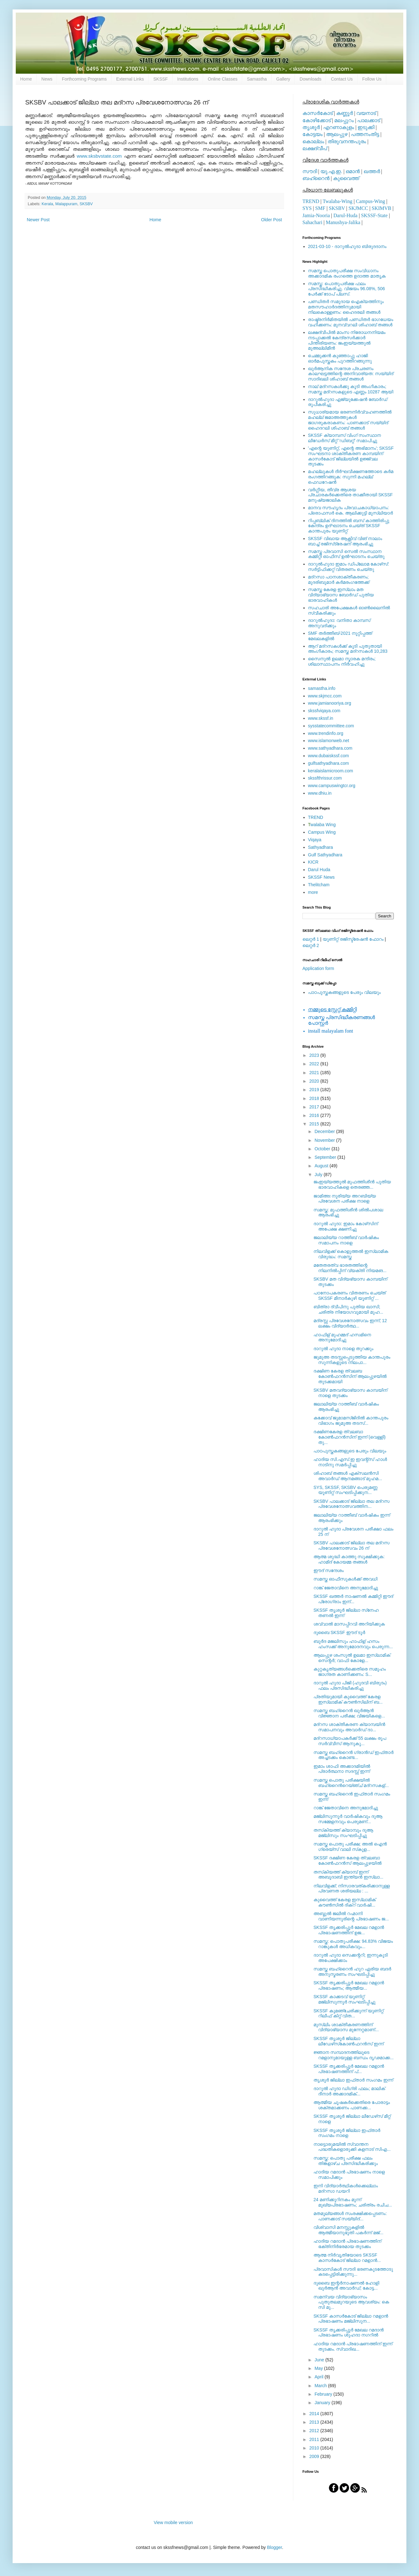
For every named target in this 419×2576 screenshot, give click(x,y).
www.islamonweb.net (328, 740)
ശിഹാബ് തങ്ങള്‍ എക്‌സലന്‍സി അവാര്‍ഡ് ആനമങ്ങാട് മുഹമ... (347, 1476)
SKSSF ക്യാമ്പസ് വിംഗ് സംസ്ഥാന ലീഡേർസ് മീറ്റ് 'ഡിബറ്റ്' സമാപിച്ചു (344, 438)
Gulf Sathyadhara (325, 854)
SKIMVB (381, 208)
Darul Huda (319, 869)
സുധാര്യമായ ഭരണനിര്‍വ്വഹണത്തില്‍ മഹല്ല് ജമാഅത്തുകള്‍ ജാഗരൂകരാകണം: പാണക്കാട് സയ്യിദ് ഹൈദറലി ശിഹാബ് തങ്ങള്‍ (350, 419)
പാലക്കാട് (368, 120)
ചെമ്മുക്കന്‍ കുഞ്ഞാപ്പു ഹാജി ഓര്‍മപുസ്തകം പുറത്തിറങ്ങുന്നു (340, 358)
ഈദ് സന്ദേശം (328, 1570)
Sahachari (312, 222)
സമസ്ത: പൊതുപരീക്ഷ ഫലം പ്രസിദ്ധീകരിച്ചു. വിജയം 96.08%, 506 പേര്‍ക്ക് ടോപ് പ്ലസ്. (346, 289)
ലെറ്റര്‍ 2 (310, 945)
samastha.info (322, 688)
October (322, 1148)
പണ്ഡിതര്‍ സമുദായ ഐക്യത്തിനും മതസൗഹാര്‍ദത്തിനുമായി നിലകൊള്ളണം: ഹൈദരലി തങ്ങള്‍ (346, 307)
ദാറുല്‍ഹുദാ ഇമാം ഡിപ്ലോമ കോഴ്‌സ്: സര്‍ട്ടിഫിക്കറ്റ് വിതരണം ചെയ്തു (348, 566)
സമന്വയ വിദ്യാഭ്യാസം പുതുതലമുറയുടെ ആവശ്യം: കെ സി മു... (351, 2302)
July (319, 1174)
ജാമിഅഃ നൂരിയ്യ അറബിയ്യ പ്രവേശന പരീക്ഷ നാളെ (344, 1198)
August (321, 1165)
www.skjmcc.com (325, 695)
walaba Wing (322, 824)
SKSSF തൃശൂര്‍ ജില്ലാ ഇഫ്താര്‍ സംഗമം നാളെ (346, 2133)
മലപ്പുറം (344, 120)
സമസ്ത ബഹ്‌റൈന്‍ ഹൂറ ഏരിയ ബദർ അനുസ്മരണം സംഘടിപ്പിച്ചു (352, 1971)
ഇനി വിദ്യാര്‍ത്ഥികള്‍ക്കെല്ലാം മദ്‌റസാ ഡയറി (345, 2188)
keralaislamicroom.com (330, 770)
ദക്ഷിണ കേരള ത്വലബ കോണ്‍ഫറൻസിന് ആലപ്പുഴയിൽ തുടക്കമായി (350, 1376)
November (325, 1140)
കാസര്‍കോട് (317, 113)
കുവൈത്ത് (346, 178)
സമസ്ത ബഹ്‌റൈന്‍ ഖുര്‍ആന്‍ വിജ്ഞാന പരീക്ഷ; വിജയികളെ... (349, 1713)
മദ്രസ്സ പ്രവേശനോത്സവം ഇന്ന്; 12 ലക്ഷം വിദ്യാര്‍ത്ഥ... (350, 1323)
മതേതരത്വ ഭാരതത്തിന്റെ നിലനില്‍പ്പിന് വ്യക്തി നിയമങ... (350, 1268)
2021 (314, 1072)
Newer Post (38, 219)
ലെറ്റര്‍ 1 (310, 939)
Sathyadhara (320, 847)
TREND (310, 201)
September (325, 1157)
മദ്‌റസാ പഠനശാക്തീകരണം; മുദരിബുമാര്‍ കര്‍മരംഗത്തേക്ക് (339, 579)
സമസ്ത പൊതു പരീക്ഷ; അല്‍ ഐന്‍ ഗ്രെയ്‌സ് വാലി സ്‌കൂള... (350, 1846)
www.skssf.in (320, 718)
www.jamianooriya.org (329, 703)
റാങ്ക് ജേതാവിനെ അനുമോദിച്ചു (345, 1587)
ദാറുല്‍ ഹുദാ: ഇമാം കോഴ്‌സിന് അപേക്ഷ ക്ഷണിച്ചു (345, 1226)
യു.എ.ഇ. (331, 171)
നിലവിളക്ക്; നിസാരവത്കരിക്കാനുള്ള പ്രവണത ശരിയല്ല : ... (351, 1888)
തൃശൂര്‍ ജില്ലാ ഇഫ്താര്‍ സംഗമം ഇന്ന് (353, 2080)
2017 (314, 1106)
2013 (314, 2422)
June (319, 2359)
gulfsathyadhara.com (328, 763)
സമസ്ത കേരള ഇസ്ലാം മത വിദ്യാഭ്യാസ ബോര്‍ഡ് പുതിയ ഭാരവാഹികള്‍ (341, 595)
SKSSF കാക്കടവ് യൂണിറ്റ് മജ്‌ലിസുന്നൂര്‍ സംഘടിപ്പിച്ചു (344, 1999)
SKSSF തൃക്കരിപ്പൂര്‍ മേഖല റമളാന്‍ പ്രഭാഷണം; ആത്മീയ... (348, 1985)
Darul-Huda (345, 215)
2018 (314, 1098)
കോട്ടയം (312, 134)
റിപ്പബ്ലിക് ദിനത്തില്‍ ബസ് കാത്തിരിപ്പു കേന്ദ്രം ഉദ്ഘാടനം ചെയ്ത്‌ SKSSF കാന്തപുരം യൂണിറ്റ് (348, 526)
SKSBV (86, 204)
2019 (314, 1089)
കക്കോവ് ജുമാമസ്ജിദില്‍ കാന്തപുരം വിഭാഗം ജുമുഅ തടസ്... (350, 1420)
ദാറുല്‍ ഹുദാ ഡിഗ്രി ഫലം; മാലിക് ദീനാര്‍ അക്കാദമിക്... (349, 2091)
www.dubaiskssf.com (328, 755)
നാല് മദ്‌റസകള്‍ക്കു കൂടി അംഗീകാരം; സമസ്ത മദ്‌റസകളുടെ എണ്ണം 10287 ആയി (350, 389)
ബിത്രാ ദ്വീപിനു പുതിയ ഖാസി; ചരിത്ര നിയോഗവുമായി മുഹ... (348, 1309)
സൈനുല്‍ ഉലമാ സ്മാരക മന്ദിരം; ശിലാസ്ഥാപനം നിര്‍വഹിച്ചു (342, 661)
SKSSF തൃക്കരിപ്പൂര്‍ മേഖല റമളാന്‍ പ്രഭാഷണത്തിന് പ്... (348, 2069)
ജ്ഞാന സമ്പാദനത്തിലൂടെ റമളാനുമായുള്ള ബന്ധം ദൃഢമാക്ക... (353, 2055)
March (321, 2385)
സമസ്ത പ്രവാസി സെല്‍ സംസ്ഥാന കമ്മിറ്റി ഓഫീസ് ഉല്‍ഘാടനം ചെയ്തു (346, 554)
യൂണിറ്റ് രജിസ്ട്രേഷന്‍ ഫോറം (353, 939)
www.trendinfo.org (325, 733)
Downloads (310, 79)
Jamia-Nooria (316, 215)
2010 (314, 2447)
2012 (314, 2430)
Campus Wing (322, 832)
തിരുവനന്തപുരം (347, 141)
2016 (314, 1115)
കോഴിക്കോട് (316, 120)
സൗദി (309, 171)
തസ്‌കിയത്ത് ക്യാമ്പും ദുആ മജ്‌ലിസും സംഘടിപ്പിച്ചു (343, 1833)
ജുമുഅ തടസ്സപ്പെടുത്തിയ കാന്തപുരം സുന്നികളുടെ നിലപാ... (351, 1360)
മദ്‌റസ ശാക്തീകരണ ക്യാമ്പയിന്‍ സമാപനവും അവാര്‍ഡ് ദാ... (349, 1727)
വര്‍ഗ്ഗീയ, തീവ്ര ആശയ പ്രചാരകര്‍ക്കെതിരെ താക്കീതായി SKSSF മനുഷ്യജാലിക (350, 495)
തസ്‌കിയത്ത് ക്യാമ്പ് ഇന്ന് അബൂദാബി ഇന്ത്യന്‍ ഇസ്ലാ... (348, 1874)
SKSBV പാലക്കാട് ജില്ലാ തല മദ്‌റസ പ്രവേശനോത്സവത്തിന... (351, 1504)
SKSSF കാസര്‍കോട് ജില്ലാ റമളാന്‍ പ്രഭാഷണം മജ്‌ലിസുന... (350, 2319)
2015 (314, 1123)
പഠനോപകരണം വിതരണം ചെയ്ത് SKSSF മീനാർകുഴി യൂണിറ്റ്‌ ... (349, 1295)
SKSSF (160, 79)
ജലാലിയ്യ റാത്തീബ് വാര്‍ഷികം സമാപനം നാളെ (346, 1240)
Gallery (283, 79)
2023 (314, 1055)
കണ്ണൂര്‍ (344, 113)
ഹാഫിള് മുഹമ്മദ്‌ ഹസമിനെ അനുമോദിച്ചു (342, 1337)
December (325, 1131)
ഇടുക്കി (366, 127)
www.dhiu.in (320, 793)
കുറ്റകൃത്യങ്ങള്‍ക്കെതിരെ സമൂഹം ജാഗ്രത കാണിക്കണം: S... (349, 1671)
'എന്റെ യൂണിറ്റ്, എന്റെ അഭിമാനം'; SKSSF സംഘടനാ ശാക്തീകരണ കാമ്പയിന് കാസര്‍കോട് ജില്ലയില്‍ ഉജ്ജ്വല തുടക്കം (351, 456)
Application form (318, 968)
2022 (314, 1063)
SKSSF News (321, 877)
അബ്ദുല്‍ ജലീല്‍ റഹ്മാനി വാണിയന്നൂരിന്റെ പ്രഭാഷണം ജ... (351, 1916)
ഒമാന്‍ (353, 171)
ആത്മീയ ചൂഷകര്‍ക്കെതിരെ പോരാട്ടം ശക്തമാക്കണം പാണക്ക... (351, 2105)
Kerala (47, 204)
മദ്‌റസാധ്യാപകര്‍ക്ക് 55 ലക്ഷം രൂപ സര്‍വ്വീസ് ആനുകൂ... (349, 1741)
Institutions (187, 79)
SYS (307, 208)
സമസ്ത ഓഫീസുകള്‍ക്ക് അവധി (345, 1578)
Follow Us (372, 79)
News (46, 79)
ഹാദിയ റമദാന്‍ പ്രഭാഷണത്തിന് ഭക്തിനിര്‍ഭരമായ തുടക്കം (347, 2244)
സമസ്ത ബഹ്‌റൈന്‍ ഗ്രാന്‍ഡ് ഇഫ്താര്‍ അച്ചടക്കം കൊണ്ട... (353, 1755)
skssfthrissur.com (325, 778)
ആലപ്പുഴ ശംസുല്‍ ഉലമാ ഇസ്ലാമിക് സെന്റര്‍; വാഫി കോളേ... (351, 1658)
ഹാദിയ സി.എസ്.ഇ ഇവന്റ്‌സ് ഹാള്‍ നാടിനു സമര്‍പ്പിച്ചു (350, 1462)
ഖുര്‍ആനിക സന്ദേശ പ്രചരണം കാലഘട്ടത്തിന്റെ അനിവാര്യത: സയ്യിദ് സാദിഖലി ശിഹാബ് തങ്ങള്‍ (350, 374)
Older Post (271, 219)
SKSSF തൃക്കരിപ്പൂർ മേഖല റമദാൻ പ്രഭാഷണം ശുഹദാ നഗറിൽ (348, 2332)
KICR (313, 862)
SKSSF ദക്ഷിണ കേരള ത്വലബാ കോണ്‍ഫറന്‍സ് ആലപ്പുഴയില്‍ (347, 1860)
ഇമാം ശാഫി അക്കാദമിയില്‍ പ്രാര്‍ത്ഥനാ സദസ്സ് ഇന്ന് (341, 1769)
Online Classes (223, 79)
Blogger (274, 2547)
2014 (314, 2413)
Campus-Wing (370, 201)
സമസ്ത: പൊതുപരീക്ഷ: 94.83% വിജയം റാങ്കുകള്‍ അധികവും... (353, 1944)
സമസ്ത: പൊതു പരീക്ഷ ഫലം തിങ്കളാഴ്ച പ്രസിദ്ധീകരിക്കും (345, 2161)
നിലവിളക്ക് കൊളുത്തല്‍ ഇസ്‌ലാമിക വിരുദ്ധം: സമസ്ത (350, 1254)
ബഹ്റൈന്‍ (316, 178)
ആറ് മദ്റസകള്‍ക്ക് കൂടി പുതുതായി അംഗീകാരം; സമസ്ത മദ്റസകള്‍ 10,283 (347, 649)
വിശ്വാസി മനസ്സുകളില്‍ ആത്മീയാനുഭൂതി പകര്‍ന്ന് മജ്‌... (348, 2230)
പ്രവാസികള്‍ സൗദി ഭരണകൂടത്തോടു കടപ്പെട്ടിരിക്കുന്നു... (353, 2272)
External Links (130, 79)
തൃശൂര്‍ (311, 127)
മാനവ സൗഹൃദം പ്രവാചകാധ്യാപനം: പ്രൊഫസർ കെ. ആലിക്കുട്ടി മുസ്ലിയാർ (350, 510)
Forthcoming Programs (84, 79)
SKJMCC (358, 208)
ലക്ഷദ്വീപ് (314, 148)
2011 (314, 2439)
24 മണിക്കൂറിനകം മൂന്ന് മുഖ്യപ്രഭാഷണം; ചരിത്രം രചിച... (352, 2202)
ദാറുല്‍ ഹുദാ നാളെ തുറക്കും (343, 1348)
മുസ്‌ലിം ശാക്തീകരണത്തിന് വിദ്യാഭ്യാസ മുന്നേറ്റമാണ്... (346, 2027)
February (323, 2394)
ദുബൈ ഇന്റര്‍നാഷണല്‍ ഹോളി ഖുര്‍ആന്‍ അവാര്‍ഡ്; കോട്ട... (346, 2285)
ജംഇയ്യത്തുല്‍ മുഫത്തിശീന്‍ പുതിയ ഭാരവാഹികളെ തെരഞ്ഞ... (352, 1184)
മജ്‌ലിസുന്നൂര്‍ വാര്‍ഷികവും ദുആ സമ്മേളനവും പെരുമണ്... (347, 1819)
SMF (320, 208)
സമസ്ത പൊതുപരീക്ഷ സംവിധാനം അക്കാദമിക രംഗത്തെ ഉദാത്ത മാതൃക (347, 273)
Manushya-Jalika (343, 222)
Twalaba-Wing (337, 201)
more (313, 892)
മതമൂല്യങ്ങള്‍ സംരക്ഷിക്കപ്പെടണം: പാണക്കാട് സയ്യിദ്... (350, 2216)
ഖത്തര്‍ (372, 171)
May (319, 2368)
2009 (314, 2456)
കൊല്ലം (313, 141)
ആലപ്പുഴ (336, 134)
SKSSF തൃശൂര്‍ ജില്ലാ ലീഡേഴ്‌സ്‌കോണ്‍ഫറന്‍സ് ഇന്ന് (348, 2041)
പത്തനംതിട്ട (365, 134)
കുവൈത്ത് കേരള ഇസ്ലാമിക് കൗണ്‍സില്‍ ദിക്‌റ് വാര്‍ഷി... (344, 1902)
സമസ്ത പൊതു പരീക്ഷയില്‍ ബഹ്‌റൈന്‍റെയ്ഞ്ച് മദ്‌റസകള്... (351, 1783)
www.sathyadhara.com (330, 748)
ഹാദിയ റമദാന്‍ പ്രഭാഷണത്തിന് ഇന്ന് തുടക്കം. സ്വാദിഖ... (352, 2346)
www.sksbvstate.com (99, 156)
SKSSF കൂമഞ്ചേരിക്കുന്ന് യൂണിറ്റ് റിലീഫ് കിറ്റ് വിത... (348, 2013)
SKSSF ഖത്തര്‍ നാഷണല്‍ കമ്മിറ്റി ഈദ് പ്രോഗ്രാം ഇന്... (353, 1599)
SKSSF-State (374, 215)
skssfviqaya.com (324, 710)
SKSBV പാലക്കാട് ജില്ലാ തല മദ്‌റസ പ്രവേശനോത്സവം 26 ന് (351, 1545)
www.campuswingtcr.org (331, 785)
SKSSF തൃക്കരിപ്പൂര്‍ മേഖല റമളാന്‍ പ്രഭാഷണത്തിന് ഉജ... (348, 1930)
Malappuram (66, 204)
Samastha (257, 79)
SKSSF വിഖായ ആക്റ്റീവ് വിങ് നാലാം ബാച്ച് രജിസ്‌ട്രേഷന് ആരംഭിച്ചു (345, 541)
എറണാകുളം (338, 127)
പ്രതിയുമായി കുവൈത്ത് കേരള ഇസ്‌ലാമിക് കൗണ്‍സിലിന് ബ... (347, 1699)
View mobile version (173, 2522)
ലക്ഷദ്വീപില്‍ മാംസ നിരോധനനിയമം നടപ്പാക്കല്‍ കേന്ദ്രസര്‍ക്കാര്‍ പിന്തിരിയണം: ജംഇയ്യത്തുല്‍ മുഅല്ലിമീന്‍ (347, 340)
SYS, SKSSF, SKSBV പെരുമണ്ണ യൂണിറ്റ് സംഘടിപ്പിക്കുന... (345, 1490)
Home (26, 79)
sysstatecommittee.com (331, 725)
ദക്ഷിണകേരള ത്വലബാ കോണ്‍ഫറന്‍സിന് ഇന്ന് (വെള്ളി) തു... (349, 1437)
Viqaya (315, 839)
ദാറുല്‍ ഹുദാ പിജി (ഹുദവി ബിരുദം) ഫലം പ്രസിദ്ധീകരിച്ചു (350, 1685)
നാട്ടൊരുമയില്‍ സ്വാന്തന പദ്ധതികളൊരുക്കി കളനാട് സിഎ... (352, 2147)
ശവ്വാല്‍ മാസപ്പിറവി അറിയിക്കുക (349, 1623)
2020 (314, 1081)
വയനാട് (366, 113)
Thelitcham (319, 884)
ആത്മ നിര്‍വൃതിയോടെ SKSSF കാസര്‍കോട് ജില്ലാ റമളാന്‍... (347, 2257)
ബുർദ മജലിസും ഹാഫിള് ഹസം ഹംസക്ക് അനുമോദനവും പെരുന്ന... (353, 1644)
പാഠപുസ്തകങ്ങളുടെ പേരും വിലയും (344, 992)
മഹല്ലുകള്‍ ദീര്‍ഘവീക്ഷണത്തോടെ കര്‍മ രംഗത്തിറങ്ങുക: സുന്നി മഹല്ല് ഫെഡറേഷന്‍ (350, 477)
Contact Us (342, 79)
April (319, 2376)
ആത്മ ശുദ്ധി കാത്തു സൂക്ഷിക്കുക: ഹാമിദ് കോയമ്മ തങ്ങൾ (349, 1559)
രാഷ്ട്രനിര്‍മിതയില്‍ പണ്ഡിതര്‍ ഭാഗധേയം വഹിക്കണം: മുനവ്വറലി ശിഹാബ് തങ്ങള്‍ (350, 322)
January (322, 2402)
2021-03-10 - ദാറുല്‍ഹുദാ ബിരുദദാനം (347, 246)
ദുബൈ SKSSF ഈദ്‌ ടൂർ (339, 1632)
